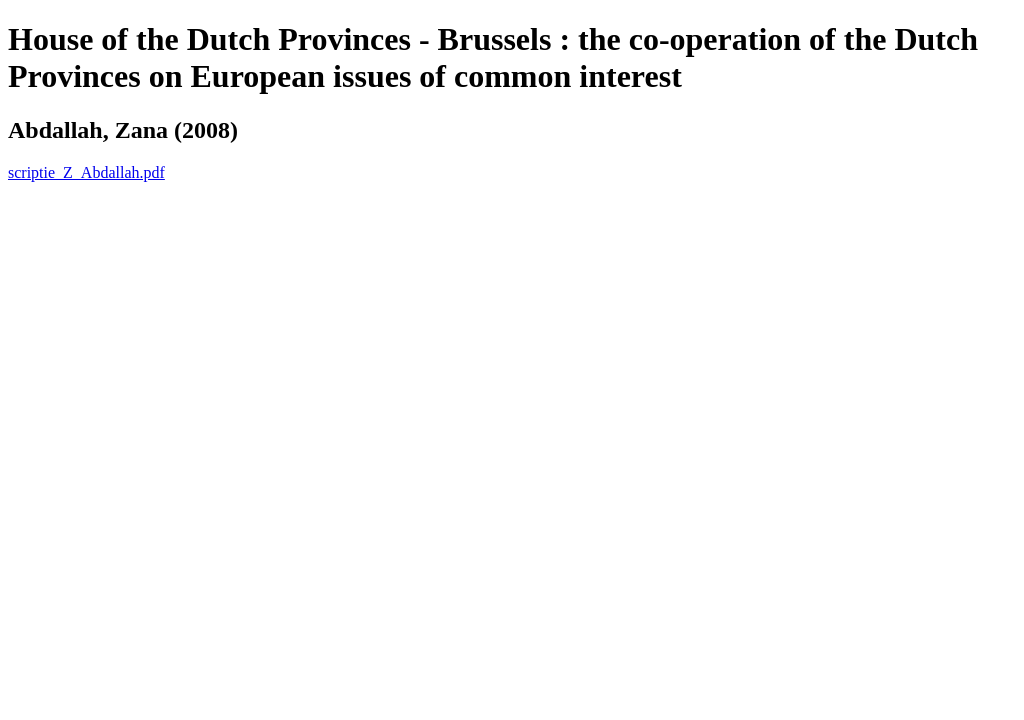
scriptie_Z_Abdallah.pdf (86, 172)
